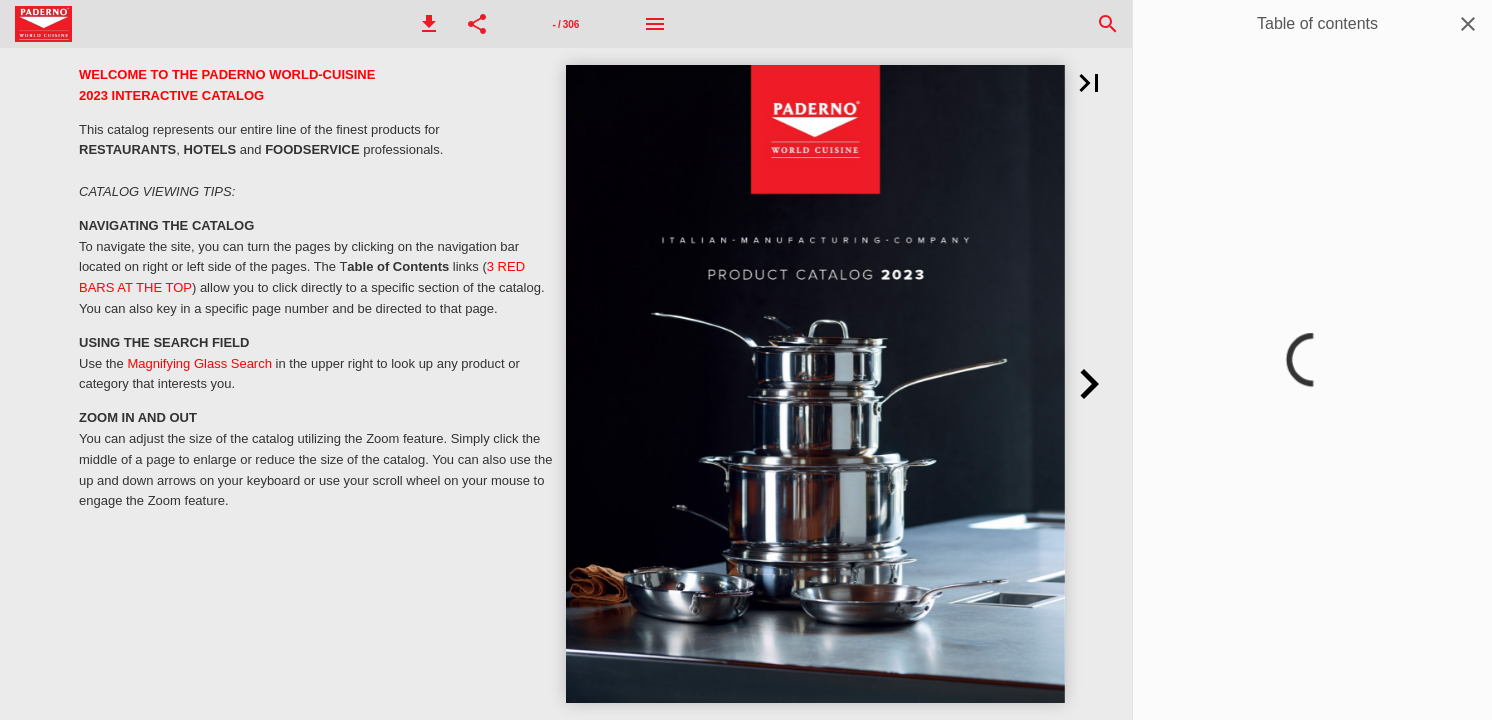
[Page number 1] (566, 24)
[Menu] (655, 24)
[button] (429, 24)
